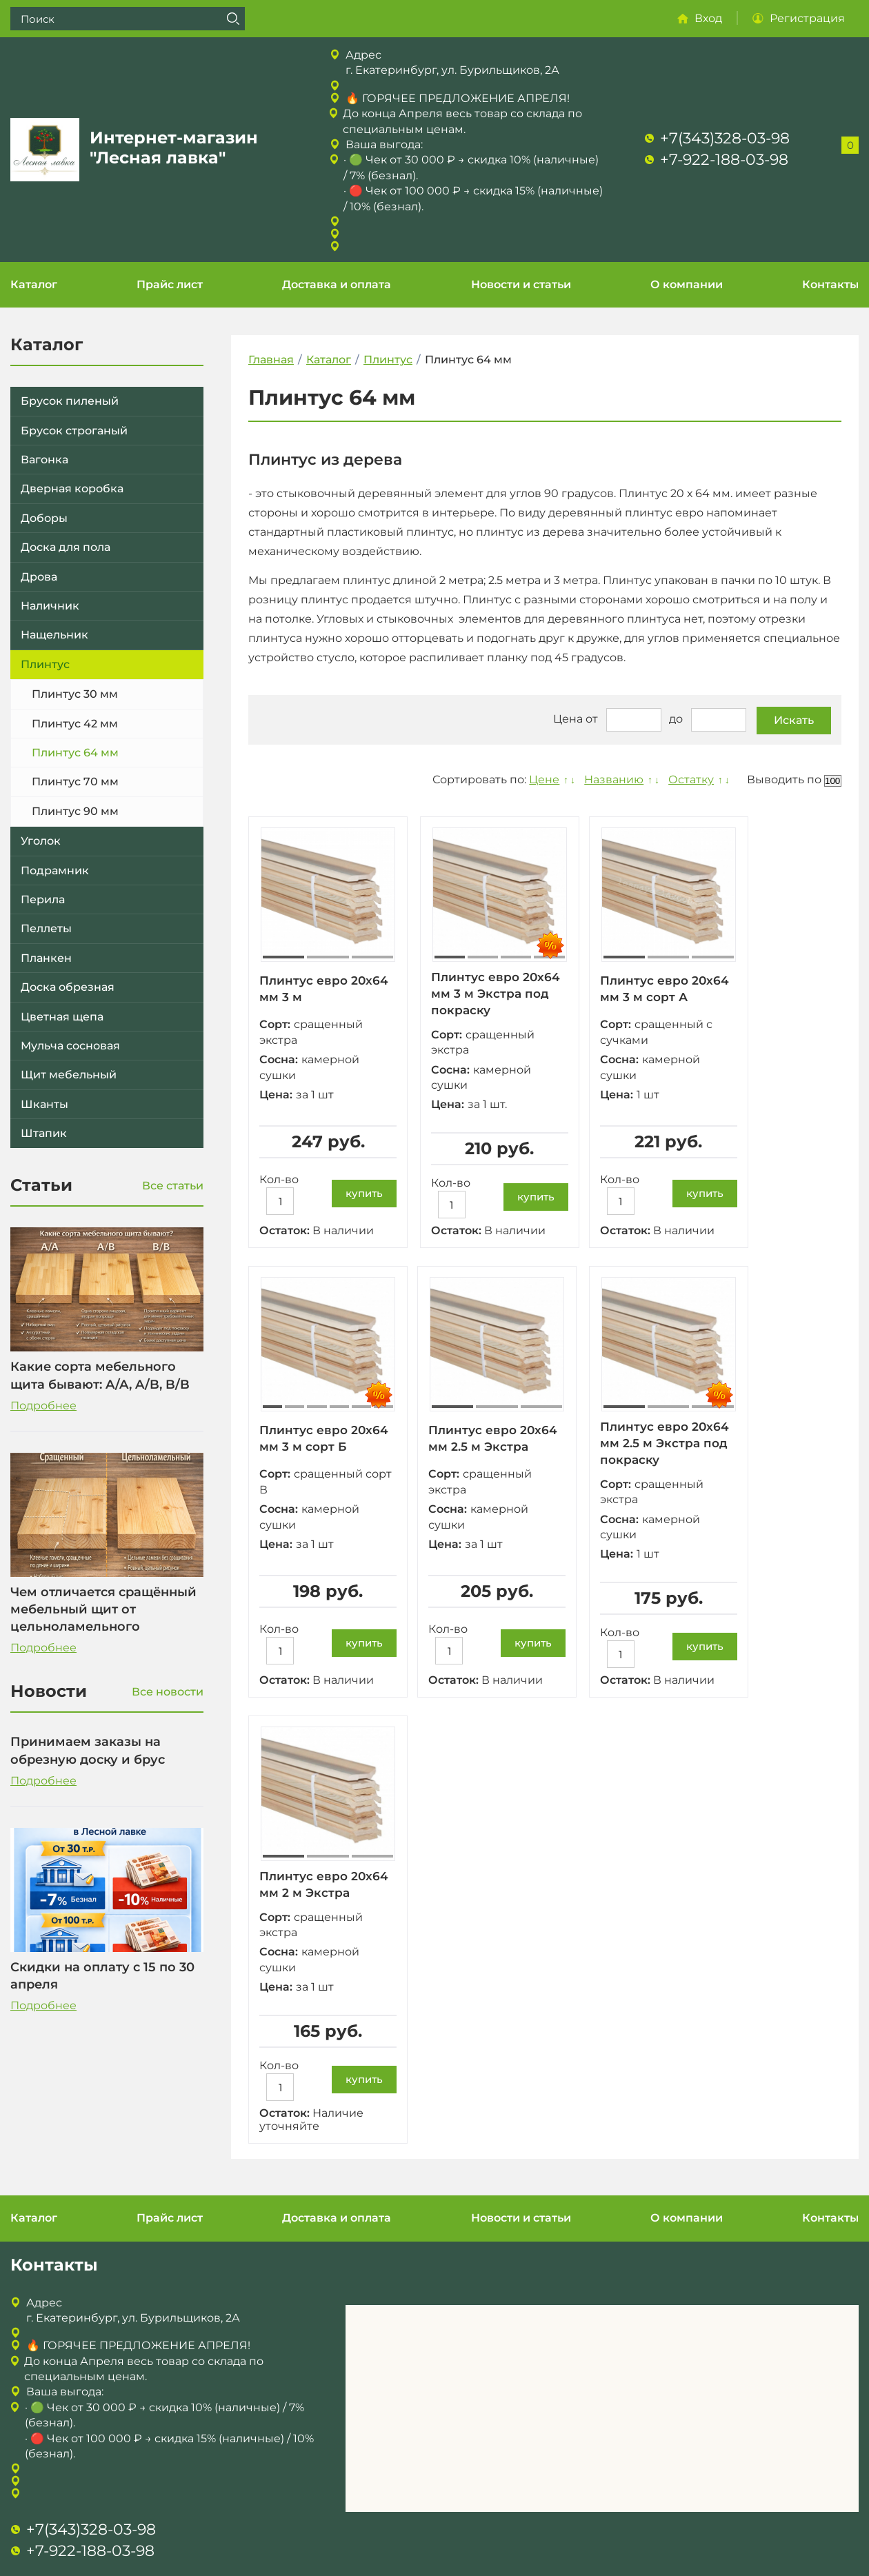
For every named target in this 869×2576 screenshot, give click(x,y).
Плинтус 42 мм (75, 723)
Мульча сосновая (70, 1045)
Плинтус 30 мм (75, 694)
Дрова (39, 576)
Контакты (830, 284)
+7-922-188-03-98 (724, 159)
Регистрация (807, 18)
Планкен (46, 958)
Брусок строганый (74, 430)
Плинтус (45, 664)
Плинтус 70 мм (75, 781)
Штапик (44, 1133)
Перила (43, 899)
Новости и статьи (521, 284)
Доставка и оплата (336, 284)
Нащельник (54, 634)
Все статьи (172, 1185)
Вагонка (44, 459)
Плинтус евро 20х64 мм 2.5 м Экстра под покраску (672, 1446)
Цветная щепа (62, 1016)
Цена (568, 719)
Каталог (33, 284)
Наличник (50, 605)
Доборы (44, 518)
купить (364, 1193)
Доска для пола (65, 547)
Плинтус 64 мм (75, 752)
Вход (708, 18)
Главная (271, 359)
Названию (612, 779)
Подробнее (43, 1405)
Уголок (41, 840)
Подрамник (55, 870)
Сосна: (278, 1059)
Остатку (690, 779)
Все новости (167, 1691)
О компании (686, 284)
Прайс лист (170, 284)
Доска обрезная (67, 987)
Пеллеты (46, 928)
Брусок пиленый (70, 400)
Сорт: (274, 1024)
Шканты (44, 1104)
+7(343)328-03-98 (725, 138)
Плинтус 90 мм (75, 811)
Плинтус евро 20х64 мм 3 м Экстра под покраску (499, 993)
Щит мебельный (69, 1074)
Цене (542, 779)
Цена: (275, 1094)
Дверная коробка (72, 488)
